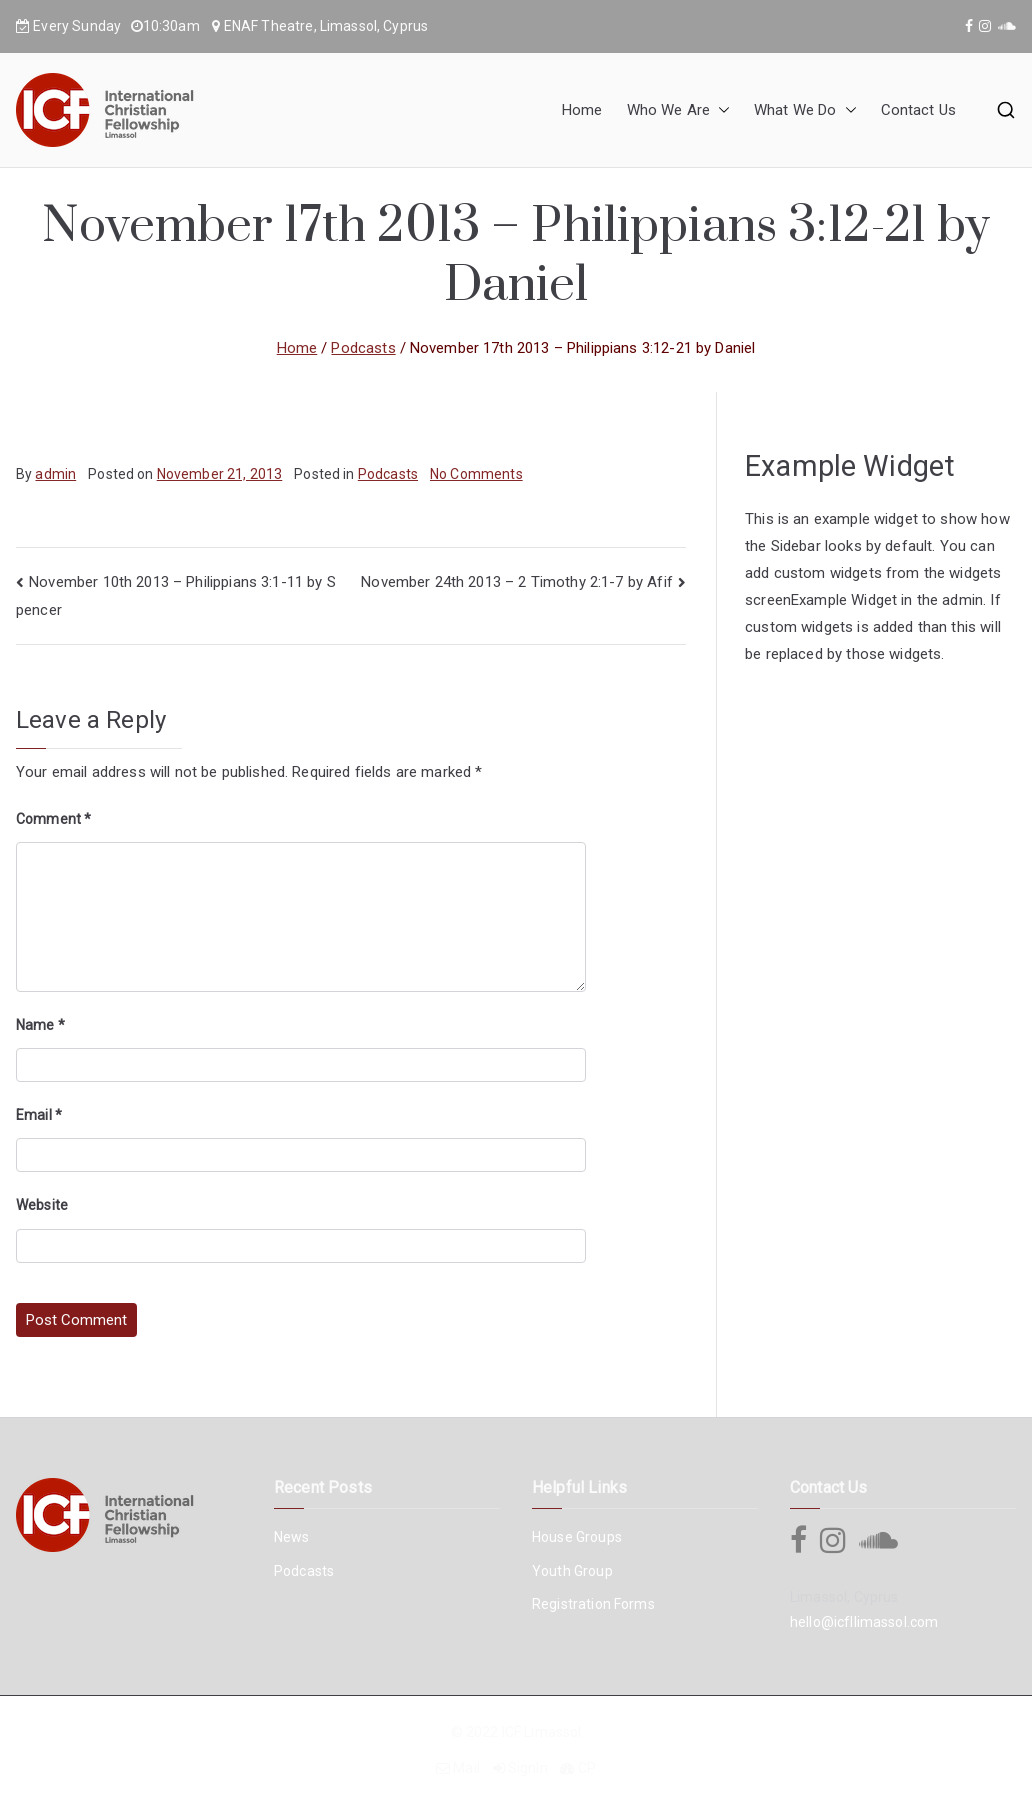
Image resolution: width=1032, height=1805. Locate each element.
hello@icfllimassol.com (864, 1622)
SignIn (528, 1768)
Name (40, 1025)
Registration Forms (593, 1604)
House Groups (577, 1537)
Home (582, 110)
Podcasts (388, 474)
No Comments (476, 474)
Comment (53, 819)
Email (39, 1115)
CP (587, 1768)
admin (55, 474)
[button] (720, 110)
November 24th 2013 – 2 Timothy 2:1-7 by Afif (517, 582)
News (292, 1537)
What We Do (805, 110)
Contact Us (919, 110)
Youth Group (572, 1571)
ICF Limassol (542, 1732)
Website (42, 1205)
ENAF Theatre (269, 26)
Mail (466, 1768)
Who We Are (679, 110)
